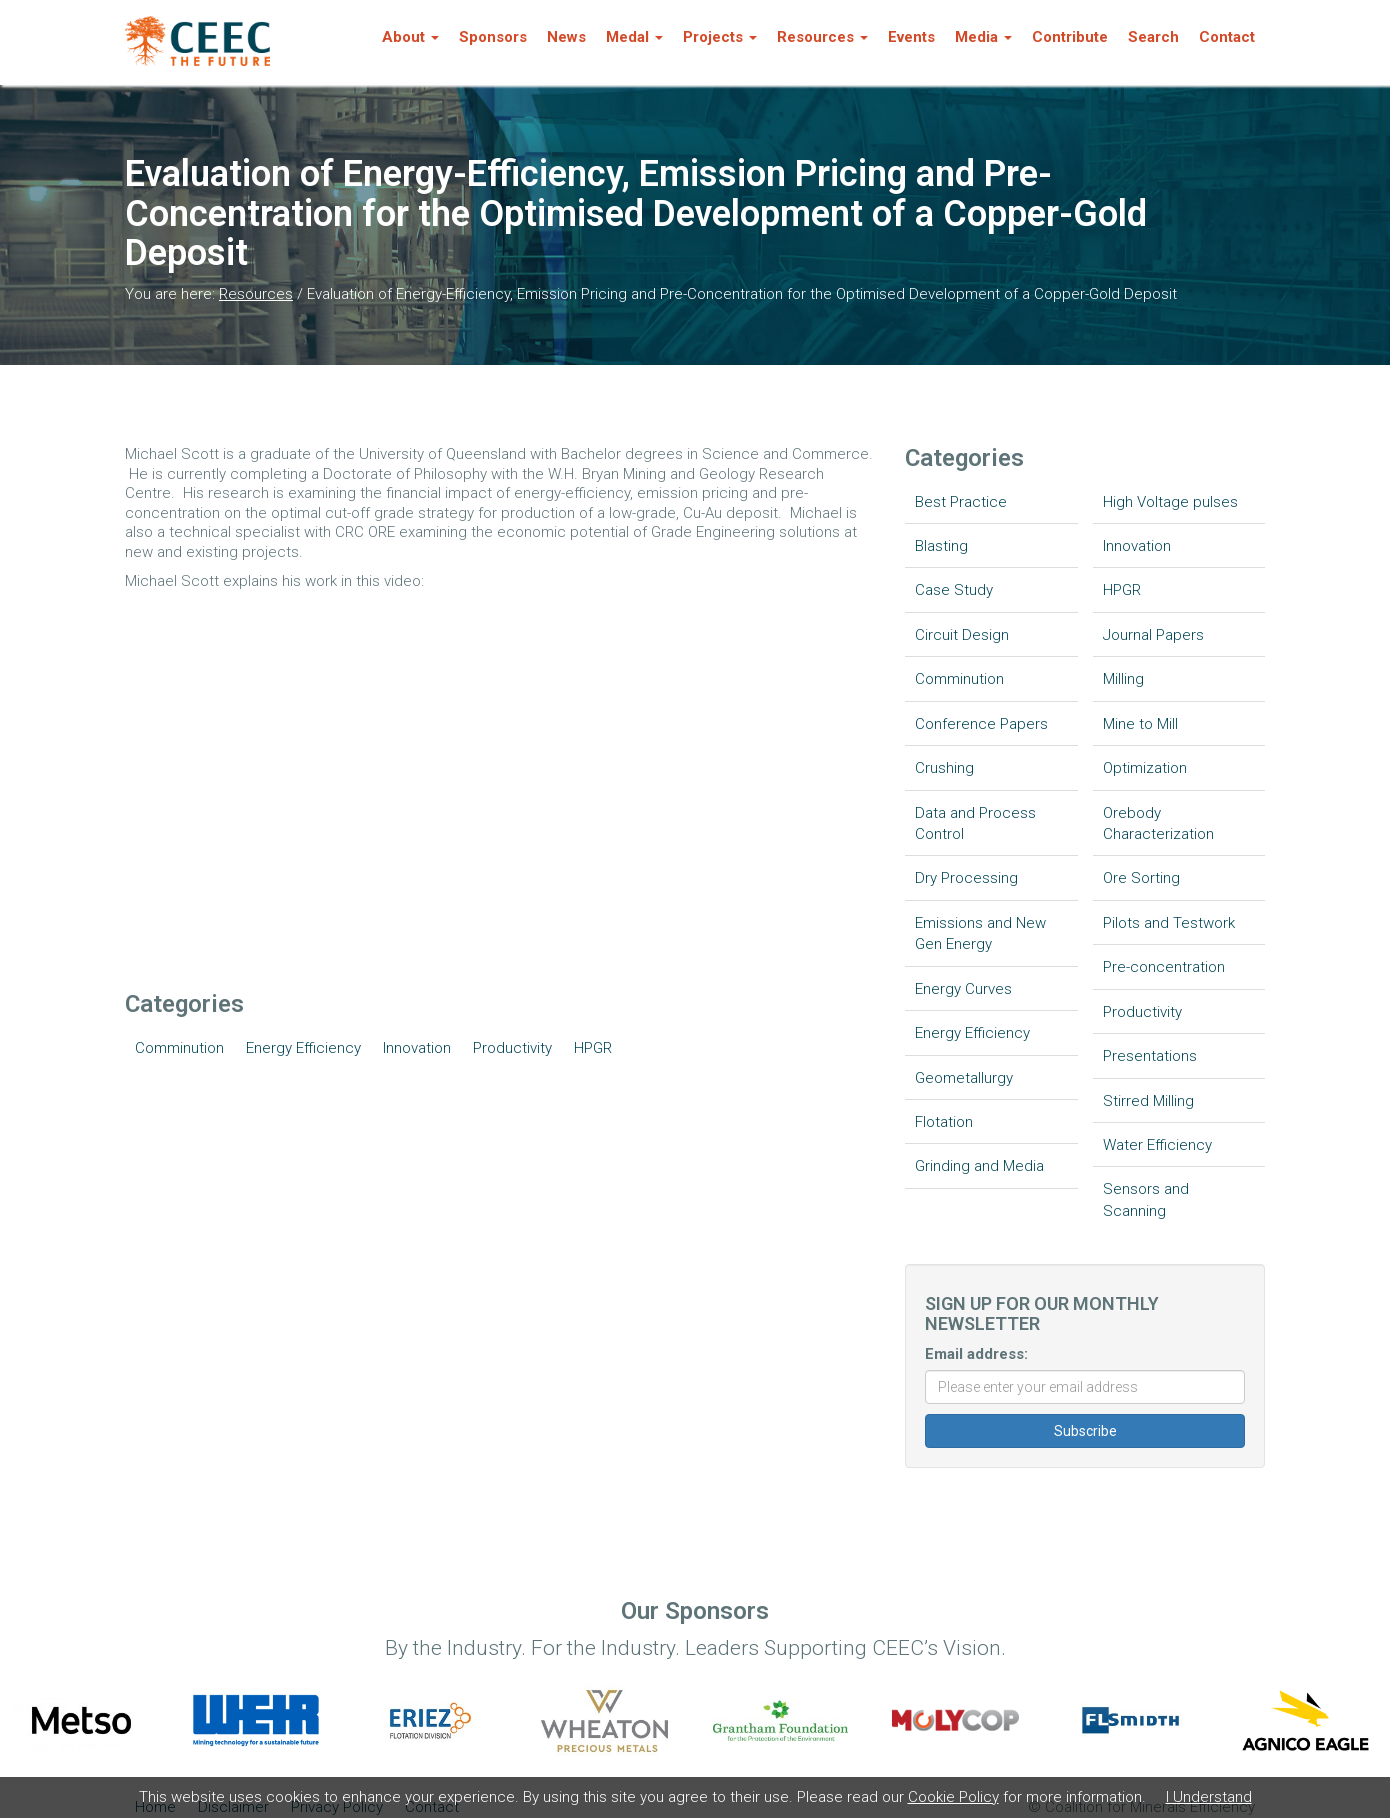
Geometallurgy (964, 1078)
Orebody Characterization (1158, 823)
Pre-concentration (1164, 967)
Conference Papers (981, 724)
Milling (1123, 679)
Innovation (417, 1048)
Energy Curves (963, 989)
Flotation (944, 1122)
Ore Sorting (1141, 878)
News (566, 37)
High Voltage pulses (1170, 502)
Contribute (1070, 37)
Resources (256, 294)
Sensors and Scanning (1146, 1199)
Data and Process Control (975, 823)
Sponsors (493, 37)
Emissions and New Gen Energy (980, 933)
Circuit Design (962, 635)
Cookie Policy (953, 1797)
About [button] (410, 37)
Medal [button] (634, 37)
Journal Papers (1153, 635)
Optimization (1145, 768)
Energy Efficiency (303, 1048)
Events (911, 37)
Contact (1227, 37)
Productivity (512, 1048)
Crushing (944, 768)
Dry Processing (966, 878)
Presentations (1150, 1056)
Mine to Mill (1140, 724)
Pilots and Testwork (1169, 923)
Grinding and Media (979, 1166)
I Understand (1209, 1797)
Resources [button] (822, 37)
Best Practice (961, 502)
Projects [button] (720, 37)
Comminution (179, 1048)
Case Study (954, 590)
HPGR (593, 1048)
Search (1153, 37)
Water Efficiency (1157, 1145)
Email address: (976, 1354)
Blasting (941, 546)
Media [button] (983, 37)
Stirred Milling (1148, 1101)
